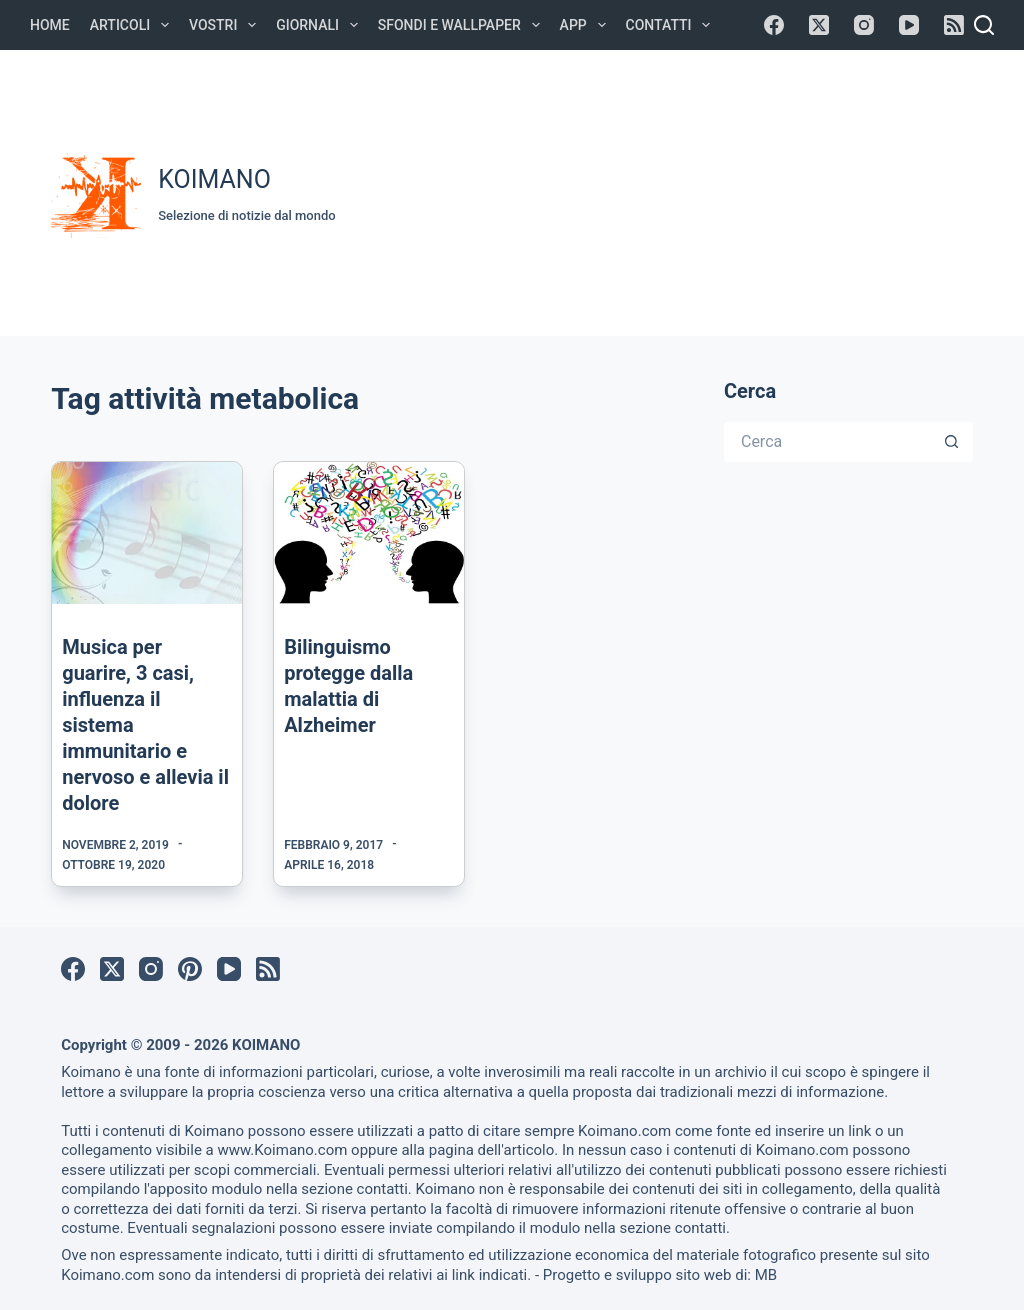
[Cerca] (984, 25)
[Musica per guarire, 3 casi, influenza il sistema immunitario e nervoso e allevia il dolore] (147, 533)
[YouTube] (909, 25)
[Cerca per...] (828, 442)
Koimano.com (624, 1131)
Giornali (321, 25)
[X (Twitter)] (819, 25)
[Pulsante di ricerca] (953, 442)
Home (50, 25)
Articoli (133, 25)
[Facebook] (774, 25)
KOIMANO (214, 179)
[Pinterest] (190, 969)
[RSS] (954, 25)
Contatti (672, 25)
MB (766, 1275)
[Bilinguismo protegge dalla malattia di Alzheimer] (369, 533)
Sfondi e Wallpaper (463, 25)
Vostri (226, 25)
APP (587, 25)
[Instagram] (864, 25)
